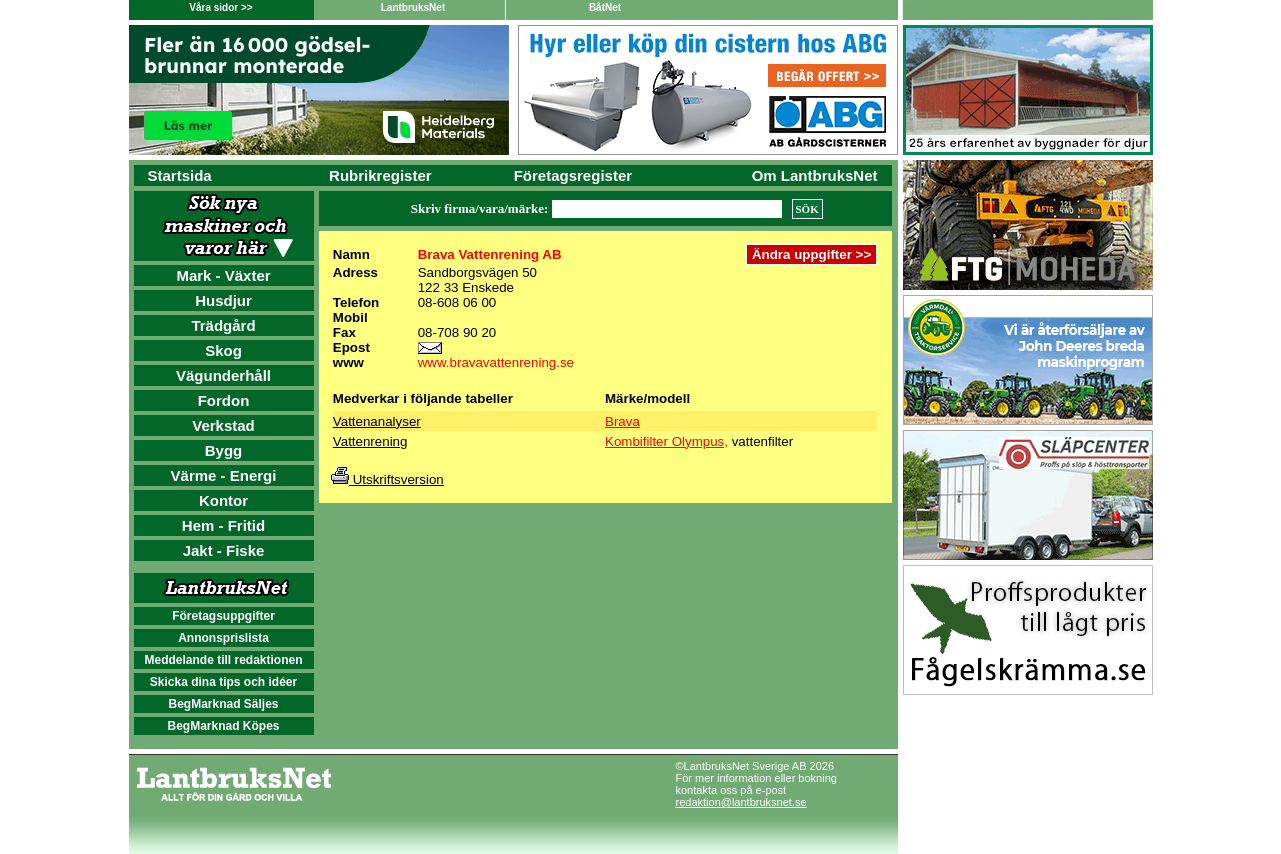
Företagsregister (573, 175)
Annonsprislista (223, 638)
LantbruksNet (413, 7)
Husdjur (223, 300)
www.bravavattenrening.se (496, 362)
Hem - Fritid (223, 525)
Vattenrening (370, 441)
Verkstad (223, 425)
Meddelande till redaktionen (223, 660)
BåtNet (605, 7)
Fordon (224, 400)
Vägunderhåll (223, 375)
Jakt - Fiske (224, 550)
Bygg (224, 450)
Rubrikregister (380, 175)
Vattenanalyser (377, 421)
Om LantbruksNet (815, 175)
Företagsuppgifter (223, 616)
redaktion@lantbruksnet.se (741, 802)
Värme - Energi (224, 475)
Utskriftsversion (387, 479)
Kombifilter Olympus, (666, 441)
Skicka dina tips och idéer (223, 682)
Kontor (223, 500)
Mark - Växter (223, 275)
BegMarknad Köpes (223, 726)
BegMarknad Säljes (223, 704)
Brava (622, 421)
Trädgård (223, 325)
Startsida (180, 175)
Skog (223, 350)
